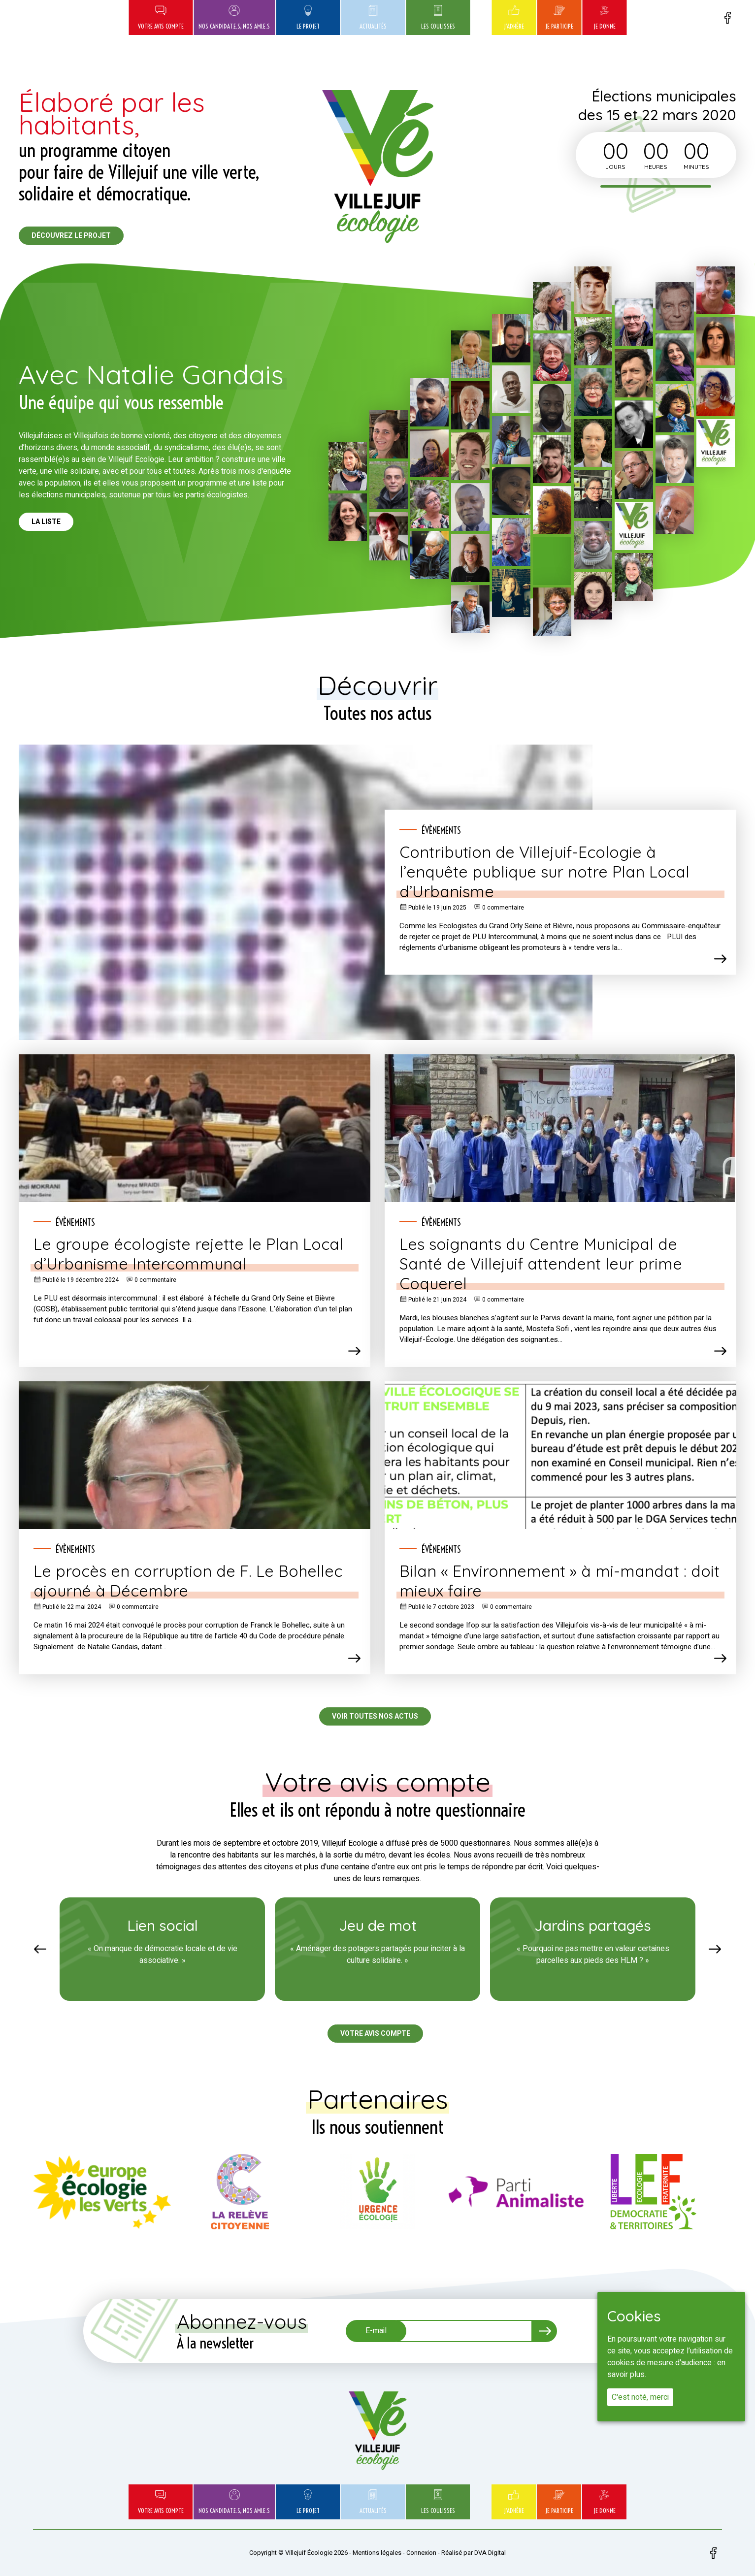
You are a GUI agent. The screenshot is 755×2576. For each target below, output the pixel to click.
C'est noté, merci (640, 2397)
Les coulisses (438, 17)
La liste (46, 522)
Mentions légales (377, 2552)
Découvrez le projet (71, 235)
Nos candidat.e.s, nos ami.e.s (234, 17)
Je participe (559, 17)
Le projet (308, 17)
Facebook (727, 18)
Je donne (604, 17)
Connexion (421, 2552)
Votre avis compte (161, 17)
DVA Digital (490, 2552)
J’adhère (514, 17)
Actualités (373, 17)
